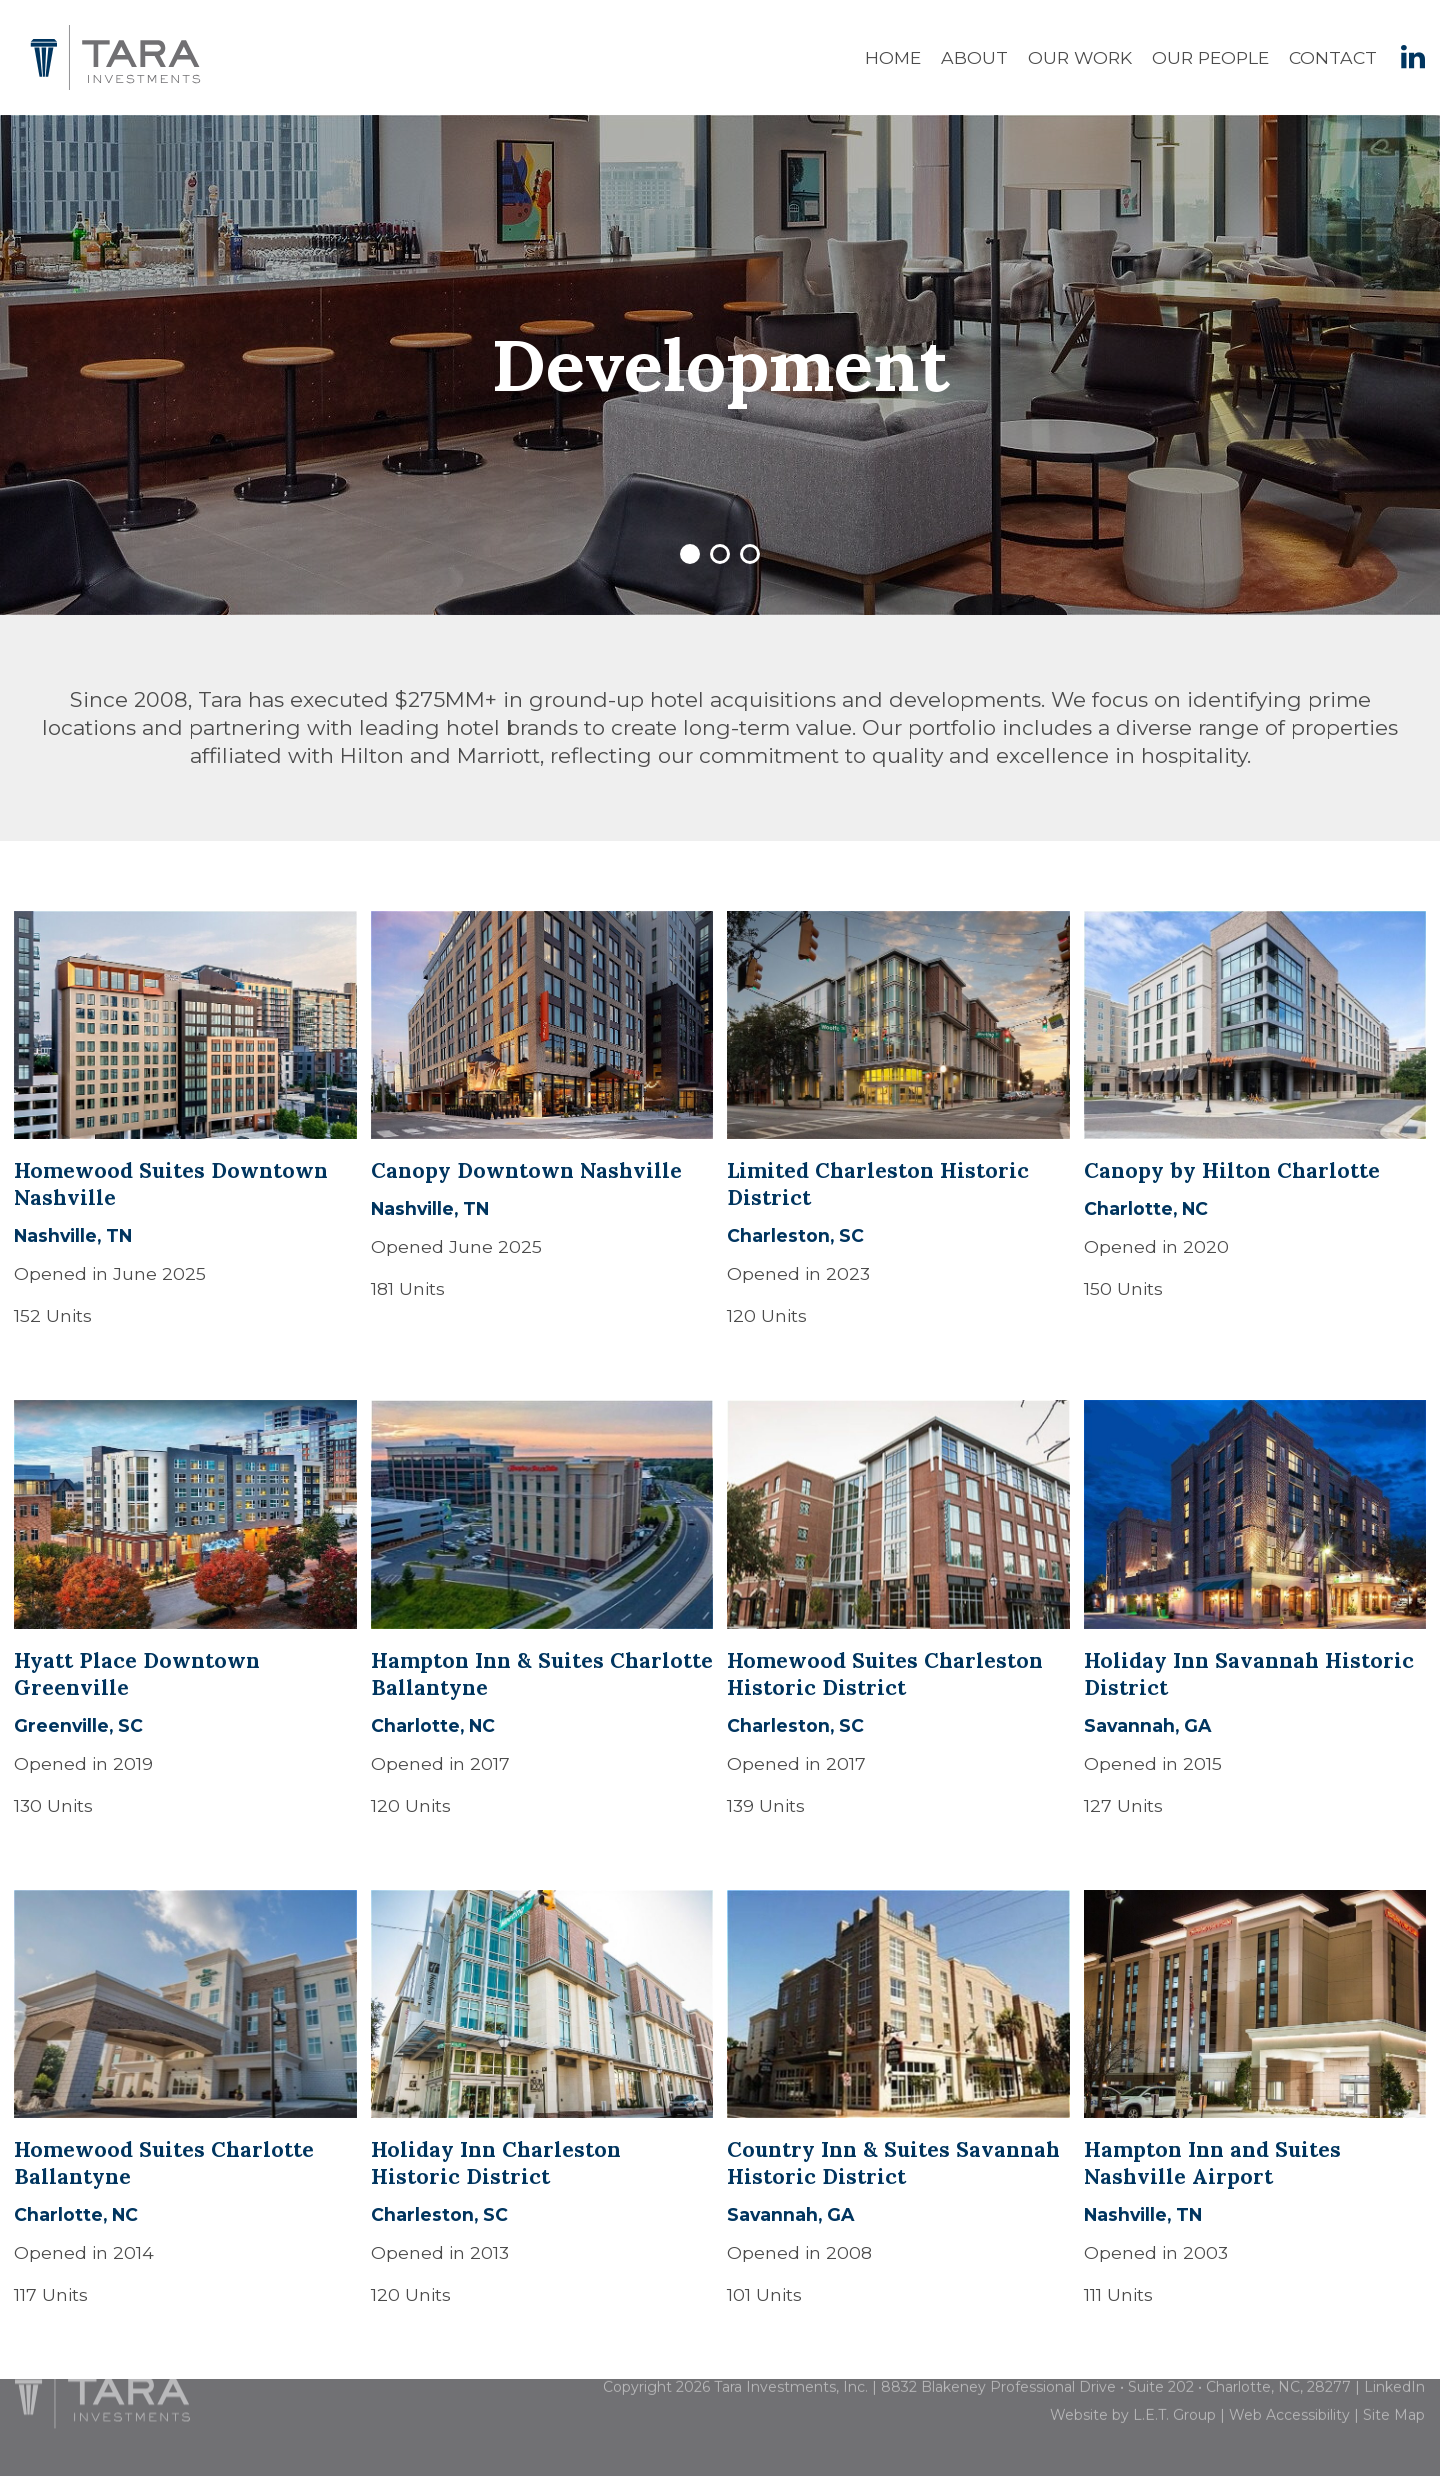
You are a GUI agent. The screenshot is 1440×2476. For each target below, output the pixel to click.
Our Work (1080, 57)
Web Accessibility (1289, 2394)
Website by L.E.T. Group (1133, 2394)
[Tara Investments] (102, 2371)
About (974, 57)
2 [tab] (720, 554)
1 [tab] (690, 554)
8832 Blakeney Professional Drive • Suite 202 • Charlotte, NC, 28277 (1116, 2366)
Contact (1333, 57)
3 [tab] (750, 554)
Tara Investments (115, 57)
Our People (1210, 57)
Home (893, 57)
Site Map (1394, 2394)
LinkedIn (1394, 2366)
